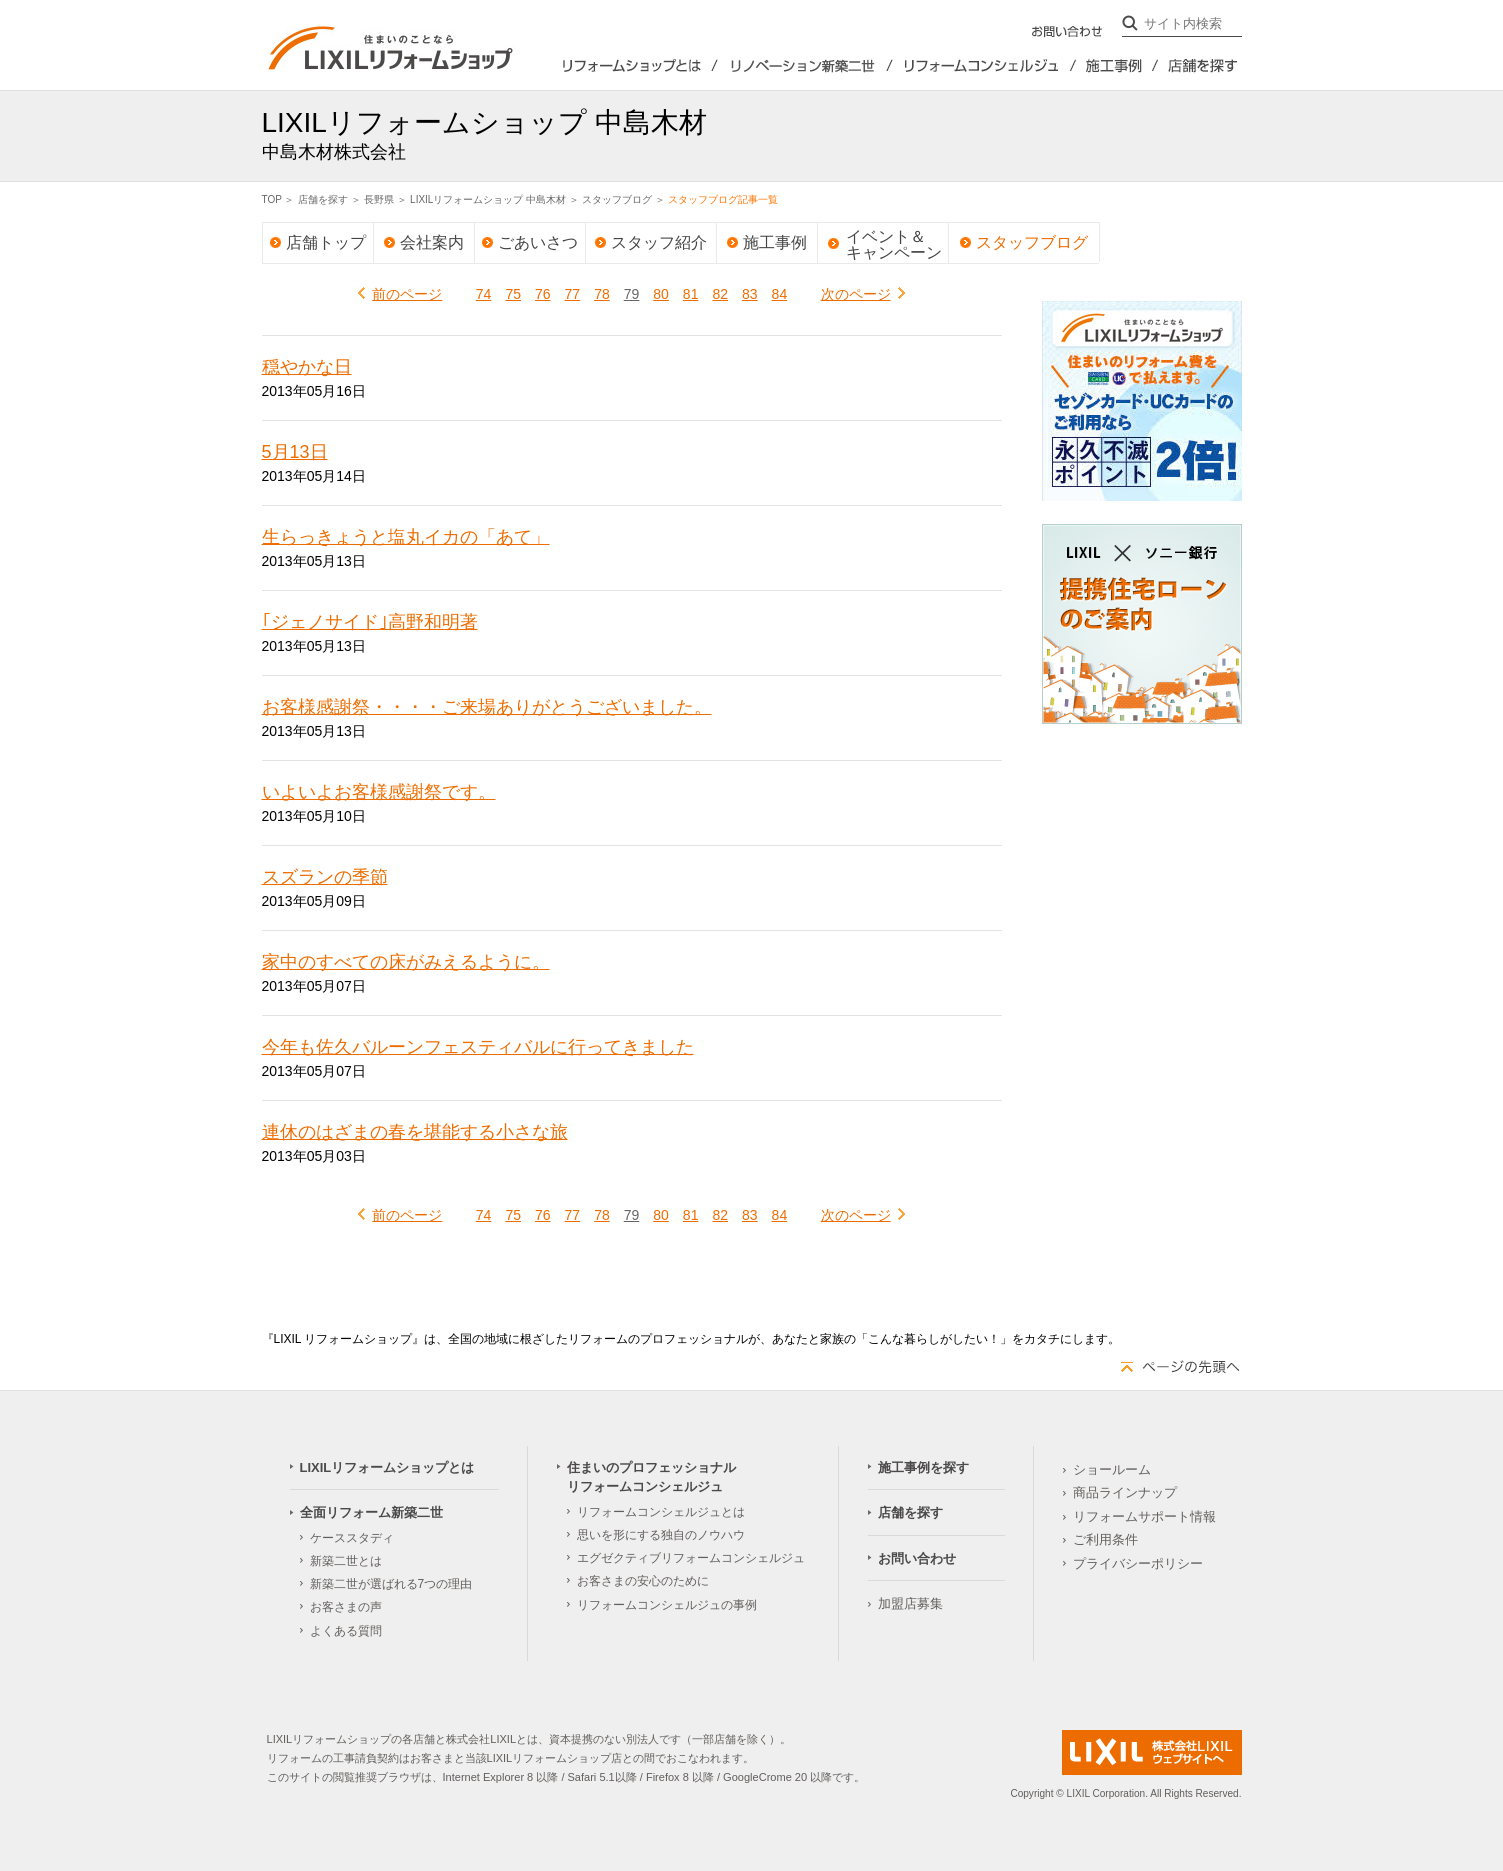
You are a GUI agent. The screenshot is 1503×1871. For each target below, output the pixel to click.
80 (661, 294)
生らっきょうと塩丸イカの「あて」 (406, 537)
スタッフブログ (617, 199)
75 (513, 294)
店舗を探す (1200, 65)
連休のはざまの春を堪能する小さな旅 (415, 1132)
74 (484, 294)
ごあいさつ (538, 242)
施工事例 (775, 242)
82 (720, 294)
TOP (272, 199)
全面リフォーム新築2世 (805, 65)
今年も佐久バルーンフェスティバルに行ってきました (478, 1047)
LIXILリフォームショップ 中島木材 (488, 199)
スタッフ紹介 (659, 242)
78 (602, 294)
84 (780, 294)
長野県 (379, 199)
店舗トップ (326, 242)
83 (750, 294)
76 (543, 294)
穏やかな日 (307, 367)
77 (573, 294)
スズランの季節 (325, 877)
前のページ (407, 294)
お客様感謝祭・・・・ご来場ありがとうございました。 (487, 707)
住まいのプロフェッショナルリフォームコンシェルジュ (985, 65)
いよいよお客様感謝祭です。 (379, 792)
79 (632, 294)
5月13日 (295, 452)
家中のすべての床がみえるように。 (406, 962)
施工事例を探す (1118, 65)
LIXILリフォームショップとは (616, 65)
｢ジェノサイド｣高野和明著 (370, 622)
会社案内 (432, 242)
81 (691, 294)
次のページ (856, 294)
